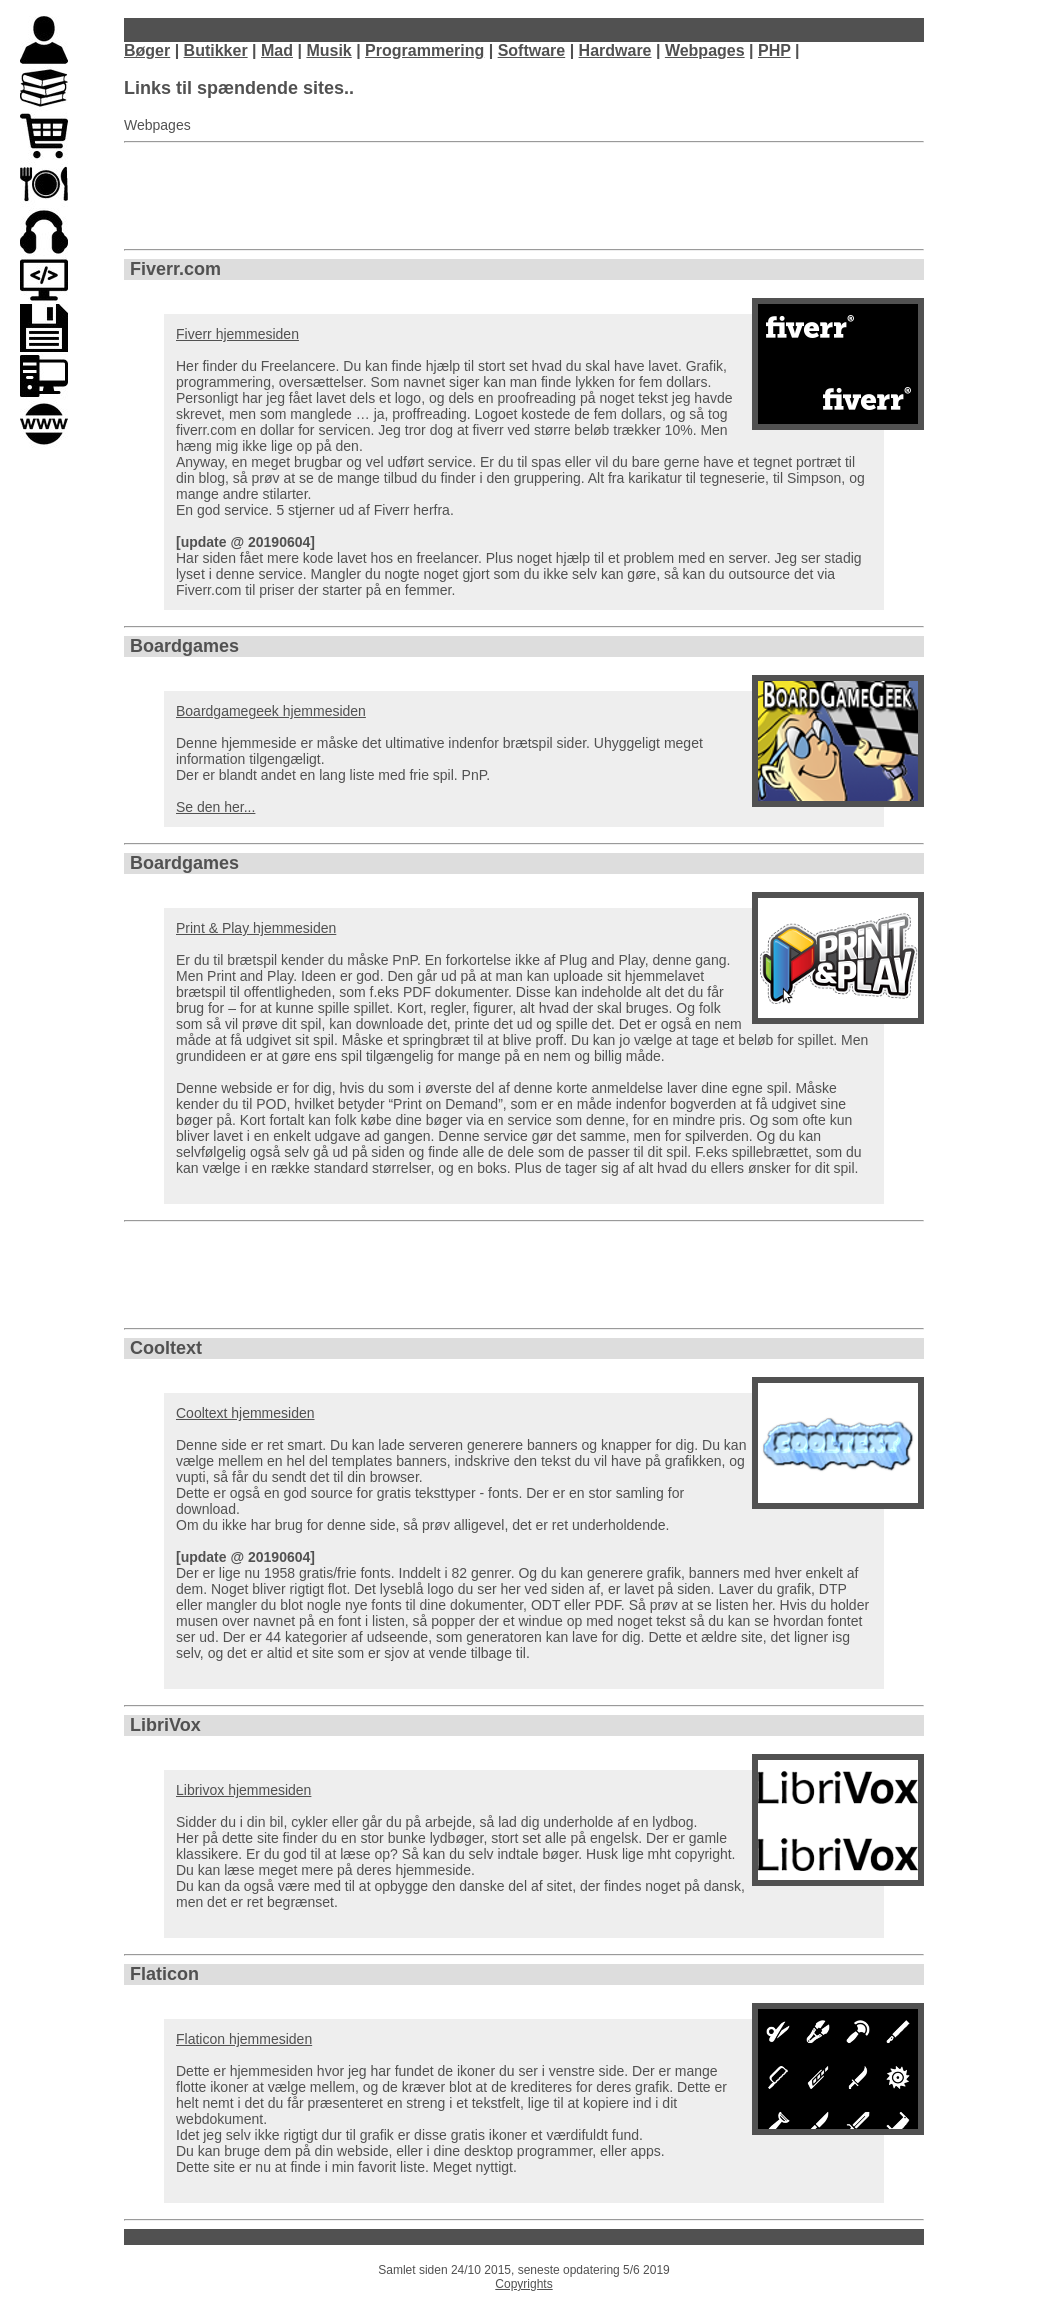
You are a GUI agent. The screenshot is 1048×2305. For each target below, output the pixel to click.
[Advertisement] (524, 196)
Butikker (216, 50)
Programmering (424, 50)
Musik (328, 50)
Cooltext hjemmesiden (245, 1413)
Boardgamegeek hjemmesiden (271, 711)
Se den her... (215, 807)
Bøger (147, 50)
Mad (277, 50)
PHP (774, 50)
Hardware (615, 50)
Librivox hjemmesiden (243, 1790)
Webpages (705, 50)
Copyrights (523, 2284)
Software (532, 50)
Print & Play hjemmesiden (256, 928)
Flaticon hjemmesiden (244, 2039)
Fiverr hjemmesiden (237, 334)
